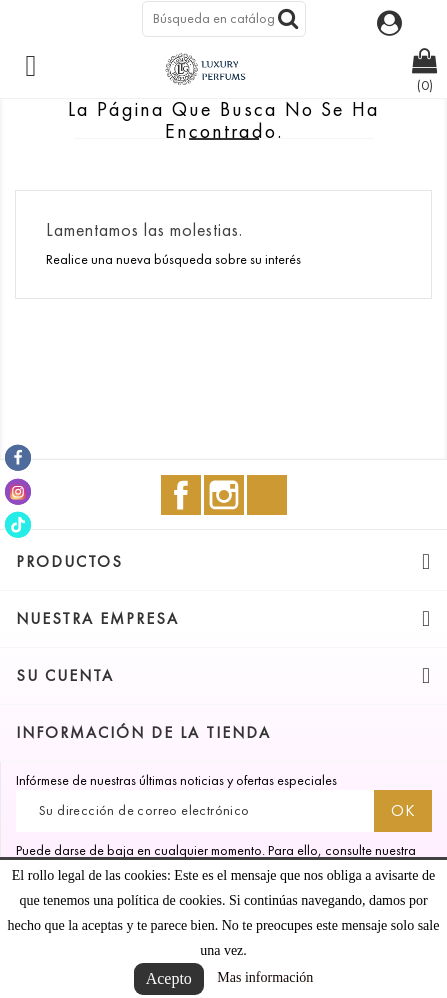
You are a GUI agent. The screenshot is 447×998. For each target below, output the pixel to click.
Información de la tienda (143, 732)
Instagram (224, 495)
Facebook (181, 495)
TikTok (267, 495)
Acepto (169, 978)
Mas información (265, 977)
